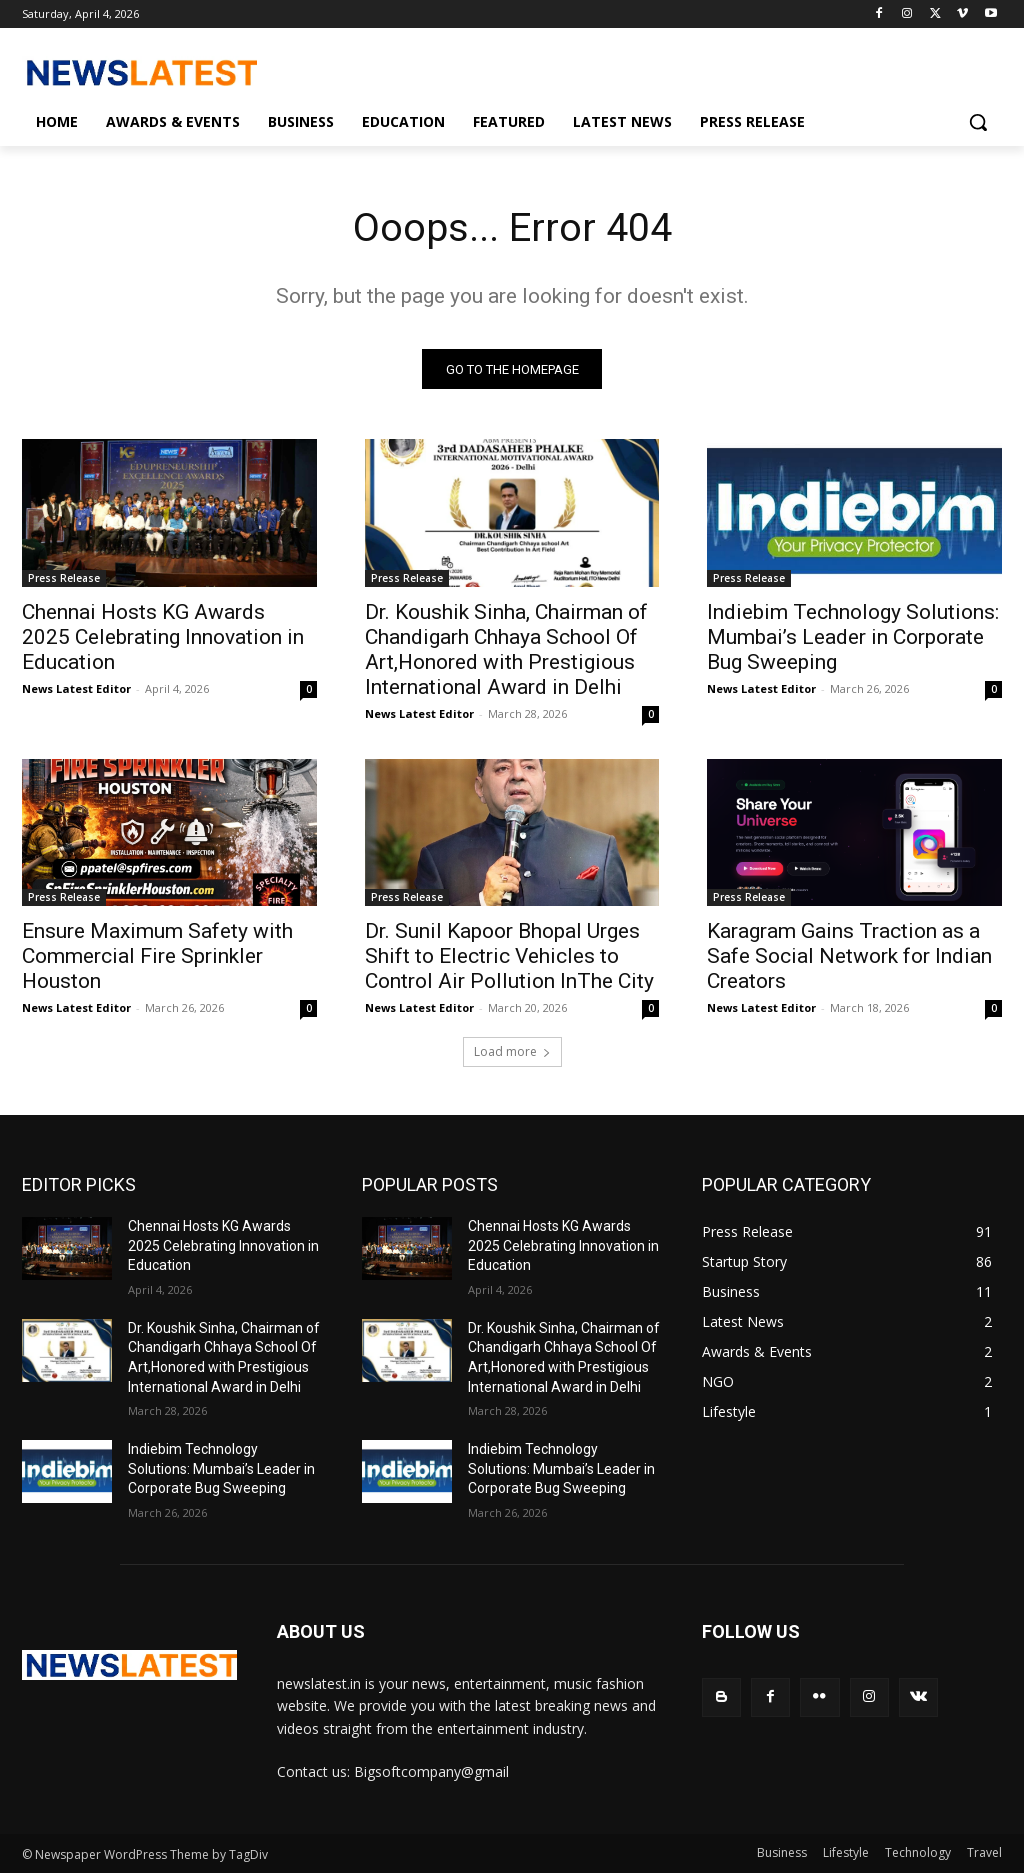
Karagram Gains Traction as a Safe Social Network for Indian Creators (849, 957)
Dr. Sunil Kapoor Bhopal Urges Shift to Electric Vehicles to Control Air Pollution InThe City (509, 957)
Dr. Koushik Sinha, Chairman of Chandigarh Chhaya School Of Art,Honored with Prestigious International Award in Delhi (506, 650)
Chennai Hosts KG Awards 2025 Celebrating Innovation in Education (163, 638)
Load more (512, 1052)
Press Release (64, 579)
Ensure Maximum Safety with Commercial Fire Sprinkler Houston (157, 957)
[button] (978, 122)
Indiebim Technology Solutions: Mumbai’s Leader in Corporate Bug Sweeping (853, 638)
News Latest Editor (76, 689)
